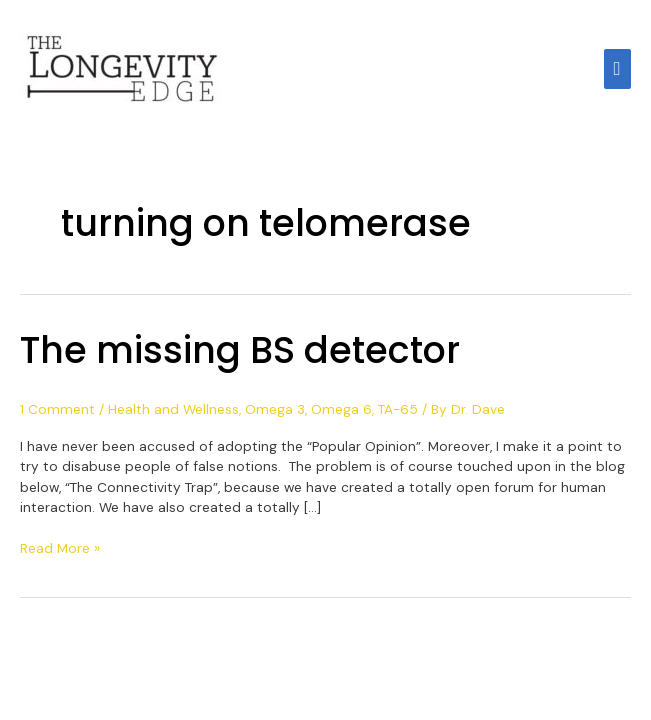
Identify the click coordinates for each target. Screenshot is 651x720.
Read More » (60, 547)
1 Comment (57, 409)
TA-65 (398, 409)
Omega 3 (275, 409)
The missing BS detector (240, 350)
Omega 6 (341, 409)
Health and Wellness (173, 409)
